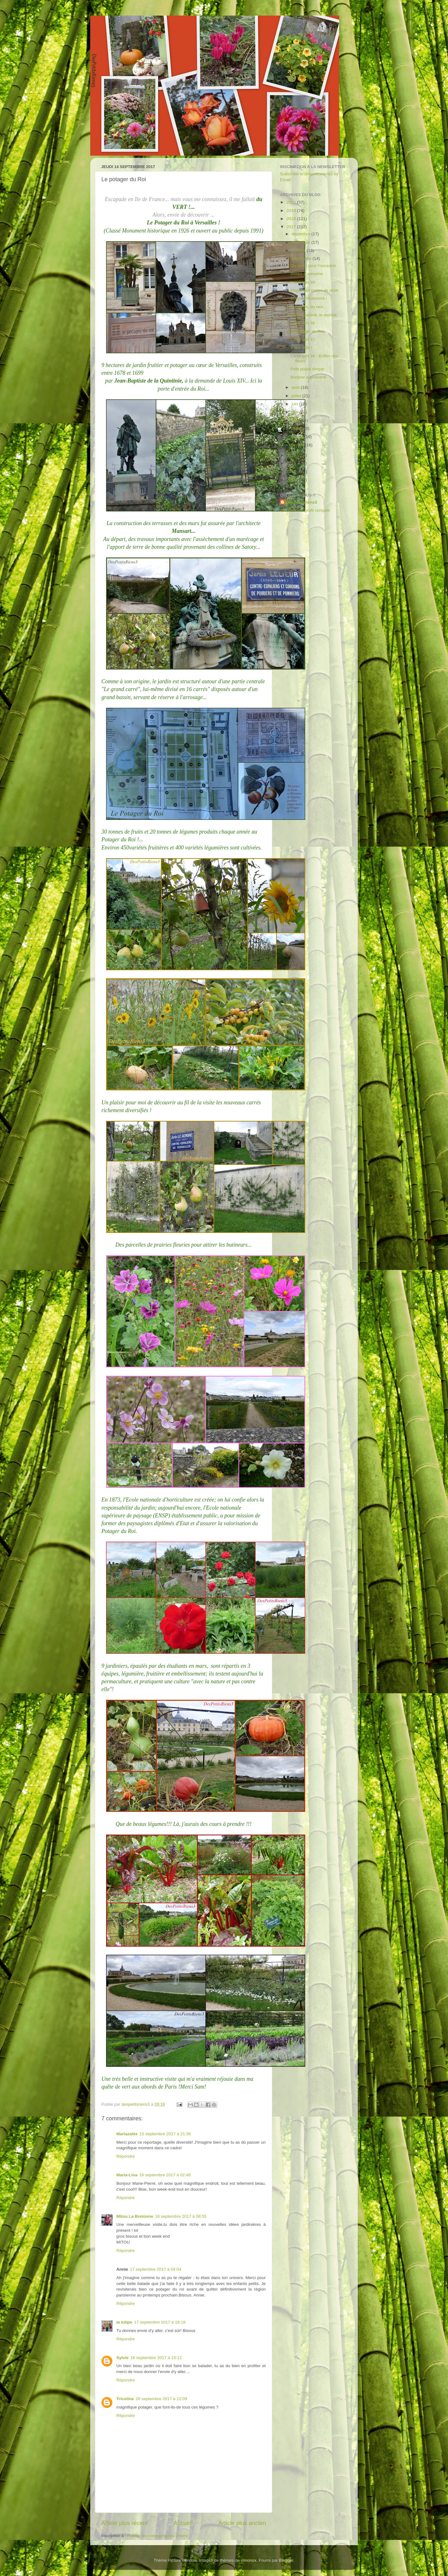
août (296, 387)
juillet (297, 395)
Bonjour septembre (308, 377)
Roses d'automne (307, 273)
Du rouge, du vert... (309, 306)
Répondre (125, 2156)
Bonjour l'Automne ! (309, 298)
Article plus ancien (242, 2523)
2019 (292, 210)
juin (295, 404)
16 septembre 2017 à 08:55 (181, 2216)
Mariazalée (127, 2134)
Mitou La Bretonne (134, 2216)
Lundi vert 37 (303, 339)
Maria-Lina (127, 2175)
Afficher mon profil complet (305, 510)
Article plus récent (124, 2523)
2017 (292, 226)
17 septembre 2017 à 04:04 (155, 2269)
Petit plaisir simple (307, 369)
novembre (301, 242)
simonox (248, 2560)
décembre (301, 234)
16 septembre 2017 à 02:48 (165, 2175)
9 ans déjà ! (301, 347)
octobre (299, 250)
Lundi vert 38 (303, 323)
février (298, 436)
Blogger (286, 2560)
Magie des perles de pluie (314, 290)
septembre (302, 258)
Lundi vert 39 (303, 282)
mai (296, 412)
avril (296, 420)
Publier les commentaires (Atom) (157, 2535)
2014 (292, 471)
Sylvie (122, 2357)
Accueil (183, 2523)
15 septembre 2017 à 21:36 (165, 2134)
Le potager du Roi (307, 331)
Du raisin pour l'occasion (313, 265)
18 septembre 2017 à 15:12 (156, 2357)
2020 (292, 202)
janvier (298, 445)
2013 (292, 479)
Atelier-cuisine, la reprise (314, 315)
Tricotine (125, 2398)
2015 (292, 463)
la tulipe (124, 2322)
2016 (292, 455)
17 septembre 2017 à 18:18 (159, 2322)
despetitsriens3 (301, 502)
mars (297, 428)
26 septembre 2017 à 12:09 (161, 2398)
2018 (292, 218)
